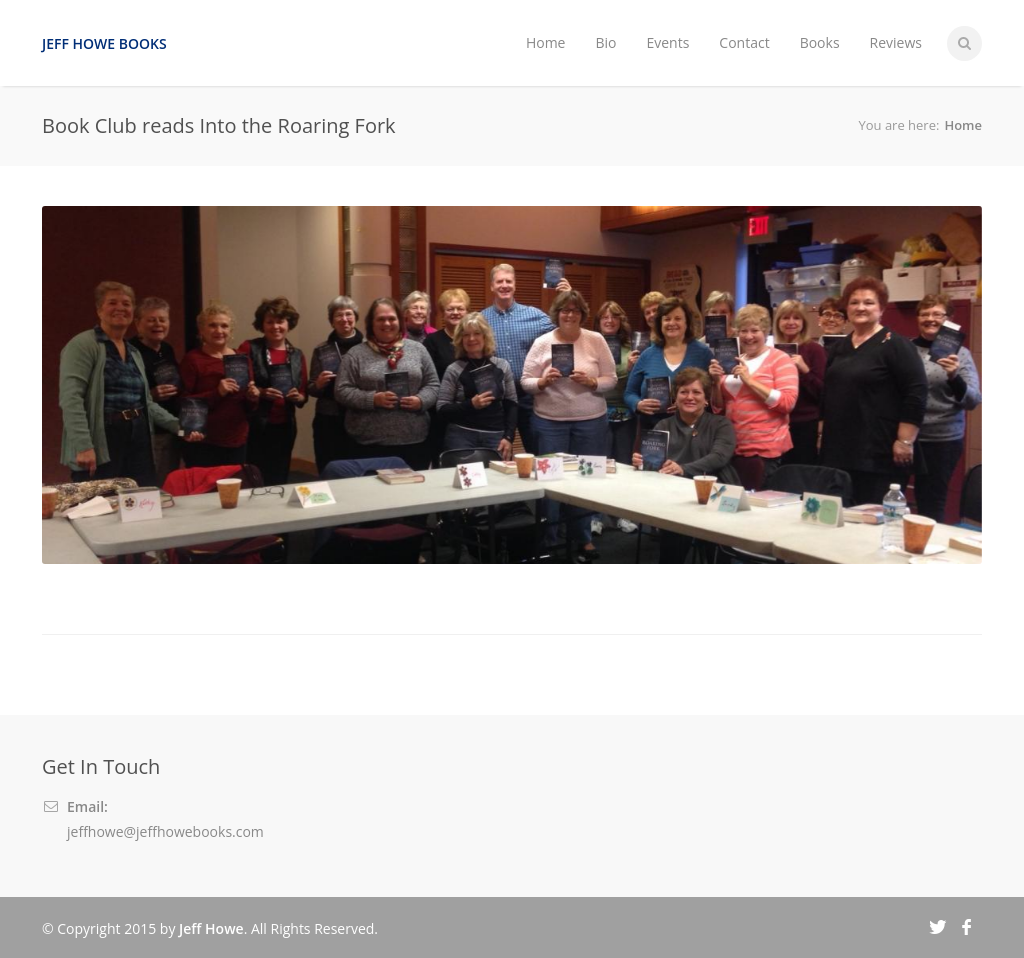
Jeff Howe (211, 928)
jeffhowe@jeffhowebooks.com (165, 831)
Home (546, 42)
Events (667, 42)
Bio (605, 42)
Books (820, 42)
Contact (744, 42)
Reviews (896, 42)
